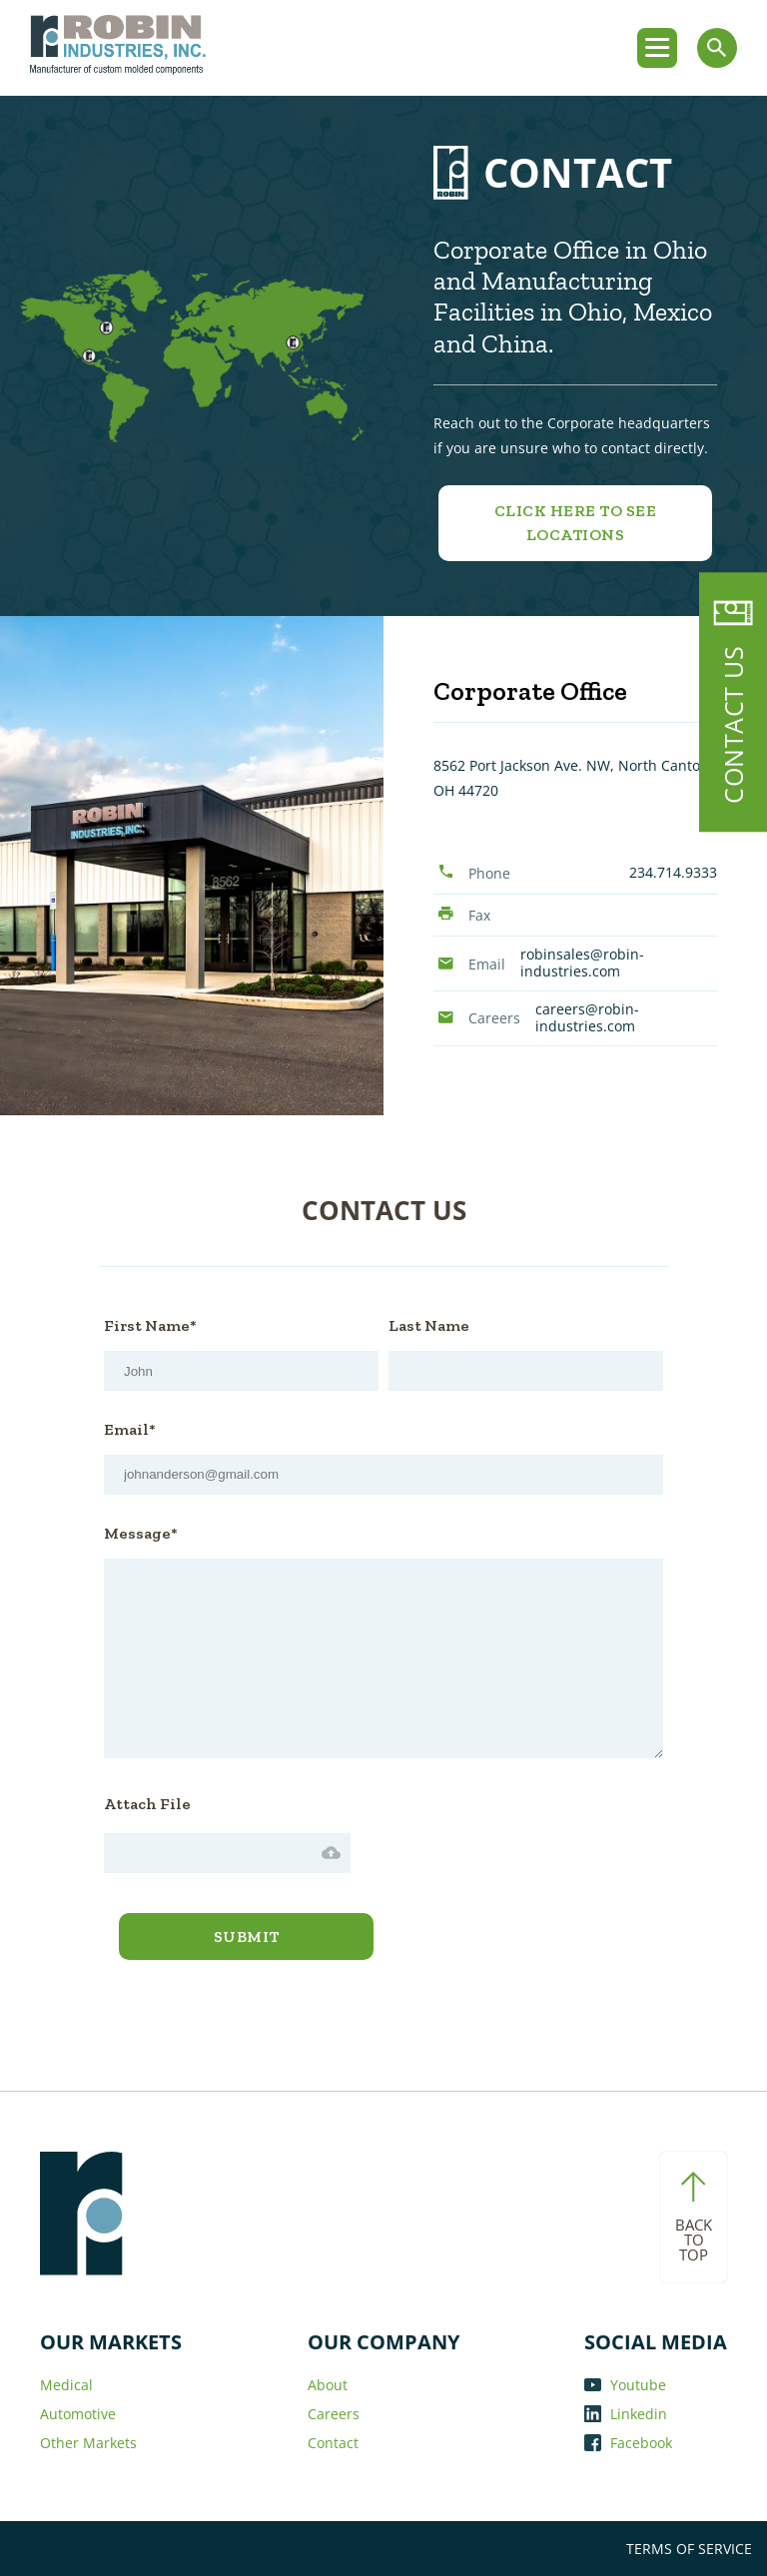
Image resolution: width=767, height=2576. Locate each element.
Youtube (625, 2384)
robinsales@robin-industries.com (582, 962)
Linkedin (625, 2413)
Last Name (428, 1325)
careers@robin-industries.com (587, 1017)
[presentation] (512, 1829)
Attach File (147, 1803)
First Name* (150, 1325)
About (328, 2384)
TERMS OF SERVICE (689, 2548)
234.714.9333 (673, 872)
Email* (130, 1429)
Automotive (78, 2413)
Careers (334, 2413)
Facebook (628, 2442)
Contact (333, 2442)
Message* (141, 1533)
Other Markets (88, 2442)
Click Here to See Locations (575, 522)
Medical (66, 2384)
